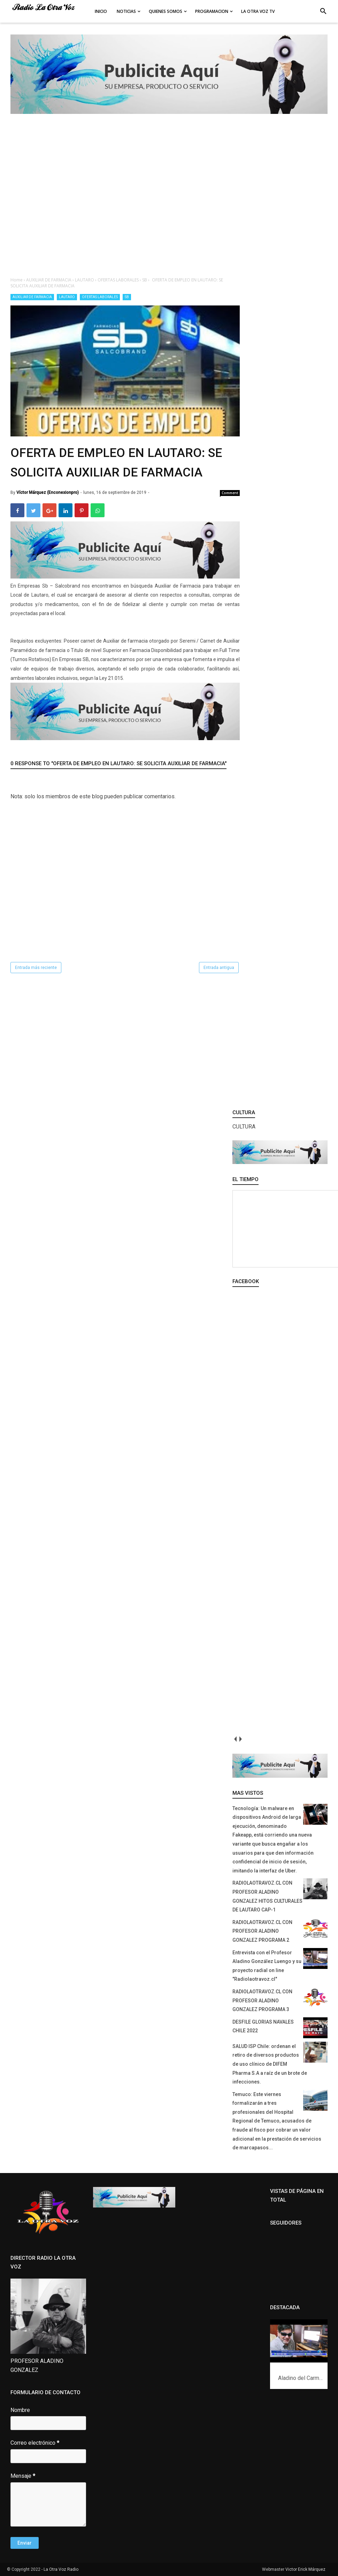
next (240, 1739)
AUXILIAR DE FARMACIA (32, 297)
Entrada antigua (218, 967)
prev (235, 1739)
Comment (230, 492)
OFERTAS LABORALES (100, 297)
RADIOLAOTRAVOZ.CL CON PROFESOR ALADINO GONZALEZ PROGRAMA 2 (262, 1931)
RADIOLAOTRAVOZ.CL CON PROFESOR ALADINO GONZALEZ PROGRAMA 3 (262, 2000)
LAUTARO (67, 297)
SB (127, 297)
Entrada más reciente (36, 967)
